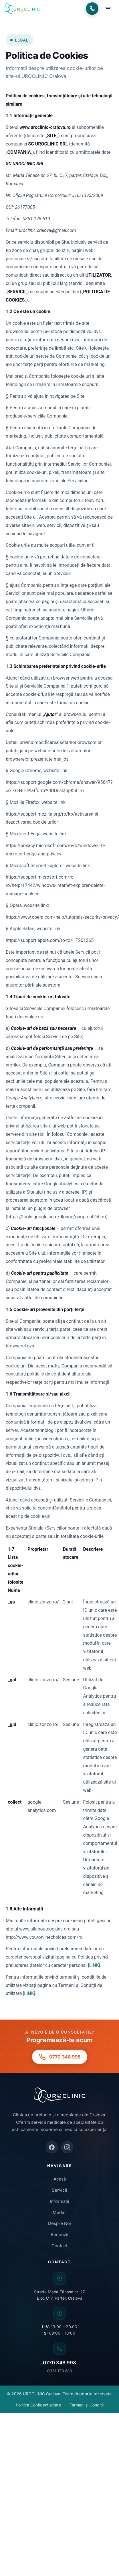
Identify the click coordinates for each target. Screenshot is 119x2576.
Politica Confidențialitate (38, 2404)
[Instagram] (67, 2147)
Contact (59, 2245)
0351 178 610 (59, 2370)
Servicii (59, 2190)
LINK (94, 1965)
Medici (60, 2212)
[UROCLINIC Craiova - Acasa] (22, 8)
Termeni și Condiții (87, 2404)
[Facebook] (52, 2147)
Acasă (59, 2179)
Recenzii (59, 2234)
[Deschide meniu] (108, 8)
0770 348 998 (59, 2363)
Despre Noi (59, 2223)
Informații (59, 2201)
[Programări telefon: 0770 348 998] (92, 8)
